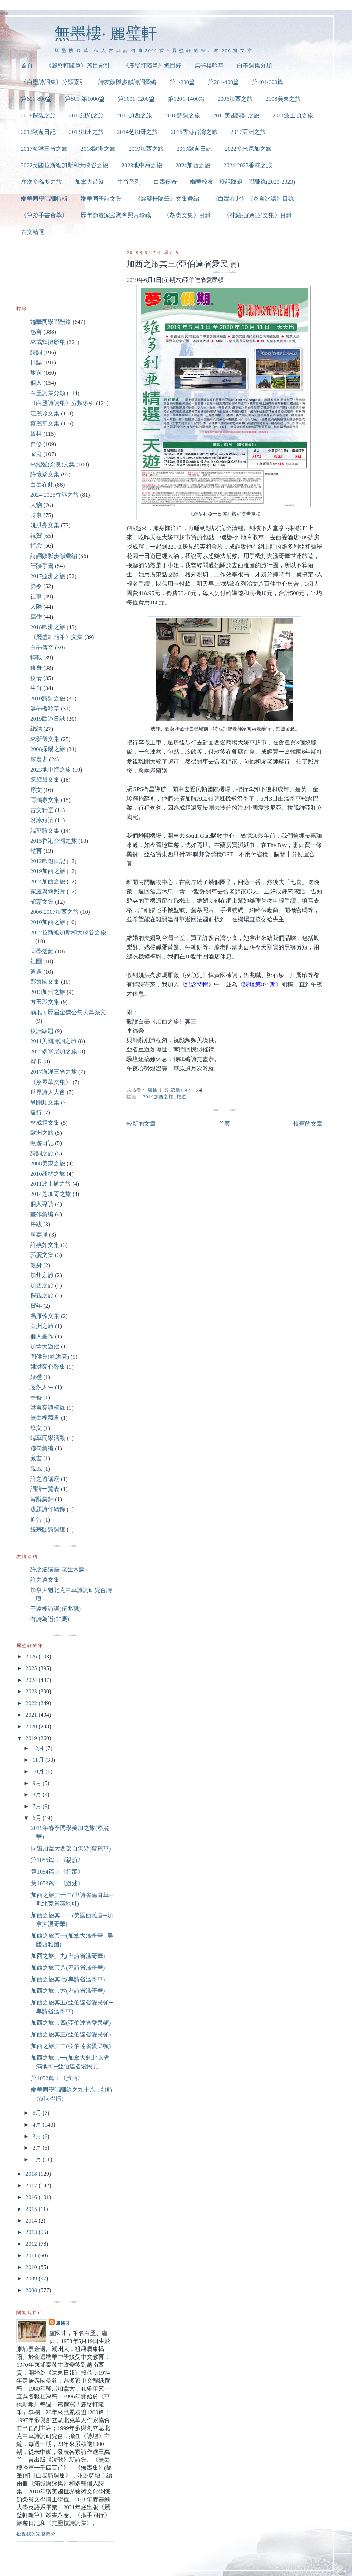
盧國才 (63, 2322)
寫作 (36, 617)
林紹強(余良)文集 (52, 464)
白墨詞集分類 (254, 65)
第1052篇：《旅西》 (57, 2078)
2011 (31, 2255)
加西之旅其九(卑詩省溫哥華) (68, 1956)
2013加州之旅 (86, 132)
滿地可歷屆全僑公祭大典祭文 (68, 1012)
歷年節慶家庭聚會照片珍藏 (116, 215)
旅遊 (182, 1096)
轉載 (36, 657)
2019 (31, 1738)
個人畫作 (42, 1336)
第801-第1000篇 (85, 99)
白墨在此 (42, 484)
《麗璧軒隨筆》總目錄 (152, 65)
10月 (38, 1771)
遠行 (36, 1112)
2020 (31, 1726)
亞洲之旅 (42, 1326)
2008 (31, 2290)
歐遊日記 (42, 1143)
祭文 (36, 1428)
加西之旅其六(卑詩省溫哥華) (68, 1990)
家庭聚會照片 (47, 891)
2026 (31, 1656)
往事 (36, 596)
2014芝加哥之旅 (137, 132)
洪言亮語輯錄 (47, 1407)
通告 (36, 1519)
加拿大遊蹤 (89, 182)
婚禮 (36, 1377)
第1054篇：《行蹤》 (57, 1871)
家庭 (36, 454)
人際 (36, 607)
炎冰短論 (42, 820)
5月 (37, 2113)
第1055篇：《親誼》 (57, 1860)
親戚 (36, 1468)
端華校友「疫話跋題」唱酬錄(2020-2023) (242, 182)
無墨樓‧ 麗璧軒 (105, 33)
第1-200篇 (182, 82)
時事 (36, 515)
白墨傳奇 (165, 182)
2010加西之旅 (134, 115)
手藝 (36, 1397)
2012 (31, 2243)
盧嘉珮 (39, 1234)
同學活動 (42, 951)
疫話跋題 (42, 1031)
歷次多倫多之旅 (41, 182)
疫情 (36, 678)
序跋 (36, 1224)
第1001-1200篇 (136, 99)
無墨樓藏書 (44, 1417)
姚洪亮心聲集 (47, 1367)
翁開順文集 (44, 1102)
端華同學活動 (47, 1438)
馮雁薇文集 (44, 1316)
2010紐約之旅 (86, 115)
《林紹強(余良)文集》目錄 (258, 215)
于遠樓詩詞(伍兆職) (55, 1608)
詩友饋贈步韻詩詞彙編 (127, 82)
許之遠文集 (44, 1580)
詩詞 (36, 352)
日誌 (36, 362)
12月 (38, 1748)
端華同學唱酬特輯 (44, 198)
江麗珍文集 (44, 413)
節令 (36, 586)
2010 (31, 2267)
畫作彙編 (42, 1214)
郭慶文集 (42, 1255)
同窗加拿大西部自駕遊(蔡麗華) (71, 1848)
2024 (31, 1680)
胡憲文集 (42, 902)
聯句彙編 (42, 1448)
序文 (36, 790)
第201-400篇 (223, 82)
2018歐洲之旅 (98, 149)
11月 (38, 1760)
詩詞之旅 (42, 1153)
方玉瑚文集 (44, 1002)
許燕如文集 (44, 1245)
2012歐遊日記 (38, 132)
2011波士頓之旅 (293, 115)
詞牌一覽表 (44, 1489)
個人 (36, 383)
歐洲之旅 (42, 1133)
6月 (37, 1818)
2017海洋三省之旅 (44, 149)
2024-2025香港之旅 (247, 165)
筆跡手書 (42, 566)
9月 (37, 1783)
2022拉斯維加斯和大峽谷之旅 (68, 932)
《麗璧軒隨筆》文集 (56, 637)
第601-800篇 (36, 99)
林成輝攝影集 (47, 342)
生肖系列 (129, 182)
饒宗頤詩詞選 (47, 1529)
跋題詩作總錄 (47, 1509)
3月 (37, 2136)
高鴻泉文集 (44, 800)
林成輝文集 (44, 1123)
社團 (36, 961)
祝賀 (36, 535)
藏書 (36, 1458)
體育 (36, 851)
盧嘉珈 (39, 759)
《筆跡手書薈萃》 (44, 215)
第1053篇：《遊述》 (57, 1883)
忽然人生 (42, 1387)
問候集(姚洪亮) (49, 1357)
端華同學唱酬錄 (50, 322)
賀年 (36, 1306)
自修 (36, 444)
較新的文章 (141, 1124)
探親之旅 (42, 1295)
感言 (36, 332)
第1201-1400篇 (186, 99)
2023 (31, 1691)
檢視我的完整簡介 (36, 2533)
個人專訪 (42, 1204)
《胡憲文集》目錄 (187, 215)
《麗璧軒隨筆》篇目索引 (78, 65)
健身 (36, 1265)
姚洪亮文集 (44, 525)
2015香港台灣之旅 (194, 132)
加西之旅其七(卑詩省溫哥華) (68, 1979)
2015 (31, 2209)
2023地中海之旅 (141, 165)
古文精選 (32, 232)
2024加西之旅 (192, 165)
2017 (31, 2185)
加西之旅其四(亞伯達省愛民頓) (71, 2023)
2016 (31, 2197)
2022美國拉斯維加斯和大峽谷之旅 (65, 165)
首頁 (27, 65)
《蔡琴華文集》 (50, 1082)
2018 (31, 2174)
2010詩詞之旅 (182, 115)
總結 (36, 728)
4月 (37, 2124)
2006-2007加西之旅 (54, 912)
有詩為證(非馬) (49, 1619)
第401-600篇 (267, 82)
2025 (31, 1668)
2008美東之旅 (283, 99)
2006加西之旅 (235, 99)
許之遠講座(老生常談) (58, 1569)
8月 (37, 1794)
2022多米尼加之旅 (248, 149)
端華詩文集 (44, 830)
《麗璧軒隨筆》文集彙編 (167, 198)
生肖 (36, 688)
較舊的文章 (307, 1124)
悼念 (36, 545)
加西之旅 (42, 1285)
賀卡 (36, 1061)
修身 (36, 668)
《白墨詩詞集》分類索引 (53, 82)
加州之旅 (42, 1275)
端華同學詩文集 (101, 198)
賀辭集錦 (42, 1499)
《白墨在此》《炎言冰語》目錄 (253, 198)
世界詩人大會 (47, 1092)
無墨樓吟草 (209, 65)
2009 (31, 2278)
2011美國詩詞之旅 (236, 115)
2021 (31, 1714)
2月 (37, 2147)
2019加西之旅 (146, 149)
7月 (37, 1806)
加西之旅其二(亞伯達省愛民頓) (71, 2046)
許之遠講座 (44, 1479)
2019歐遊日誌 (194, 149)
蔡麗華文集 (44, 423)
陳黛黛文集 (44, 779)
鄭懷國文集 (44, 981)
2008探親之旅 (38, 115)
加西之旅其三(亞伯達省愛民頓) (71, 2034)
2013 (31, 2232)
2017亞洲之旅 (248, 132)
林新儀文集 (44, 739)
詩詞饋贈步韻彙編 (53, 556)
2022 (31, 1703)
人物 (36, 505)
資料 (36, 434)
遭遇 (36, 971)
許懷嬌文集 (44, 474)
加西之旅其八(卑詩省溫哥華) (68, 1967)
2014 (31, 2220)
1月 (37, 2159)
